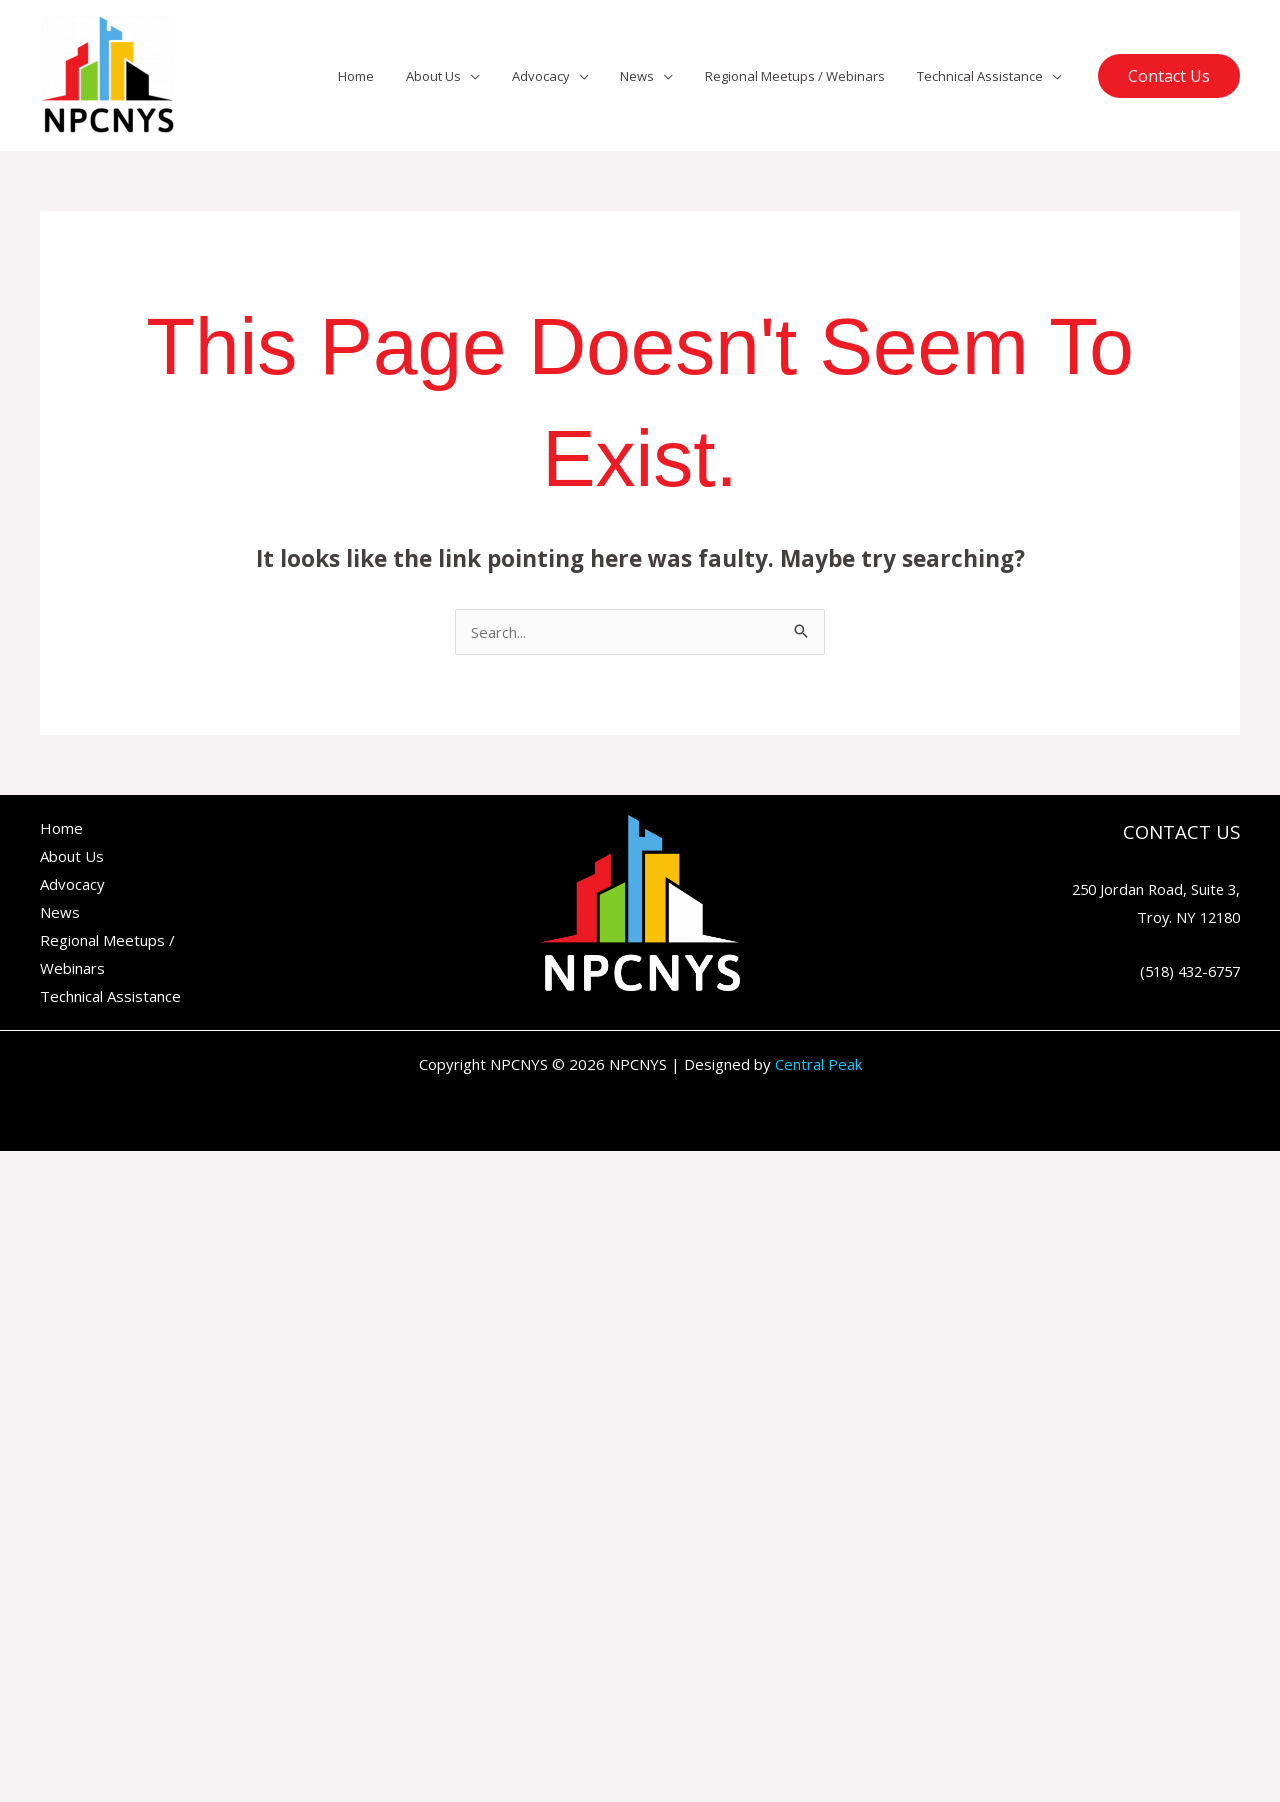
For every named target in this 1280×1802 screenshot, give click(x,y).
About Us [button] (459, 76)
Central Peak (818, 1064)
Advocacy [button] (561, 76)
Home (388, 76)
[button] (1169, 76)
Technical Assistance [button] (983, 76)
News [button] (652, 76)
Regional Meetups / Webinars (804, 76)
